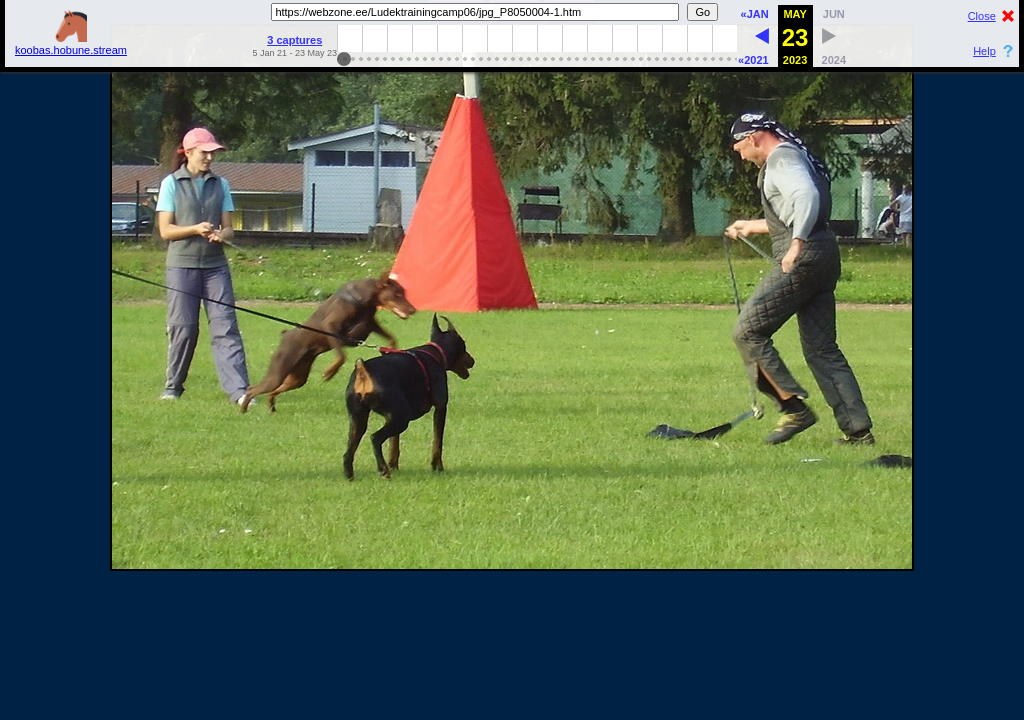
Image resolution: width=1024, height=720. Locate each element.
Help (984, 51)
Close (982, 16)
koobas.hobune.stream (71, 44)
